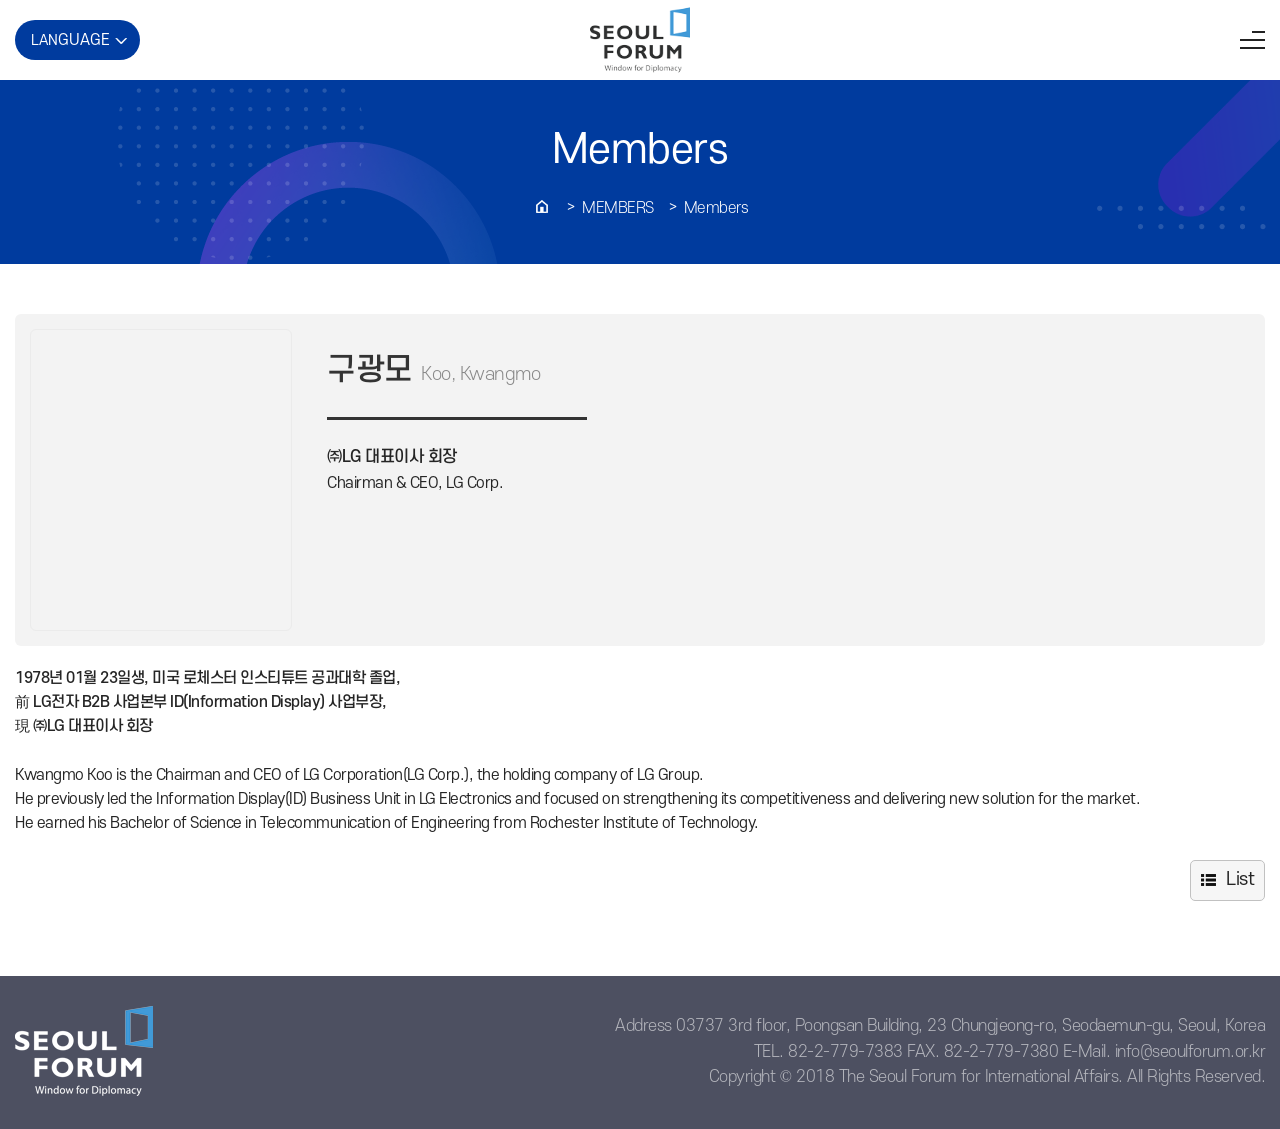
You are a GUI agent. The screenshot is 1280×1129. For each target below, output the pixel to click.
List (1240, 879)
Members (618, 208)
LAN (70, 40)
